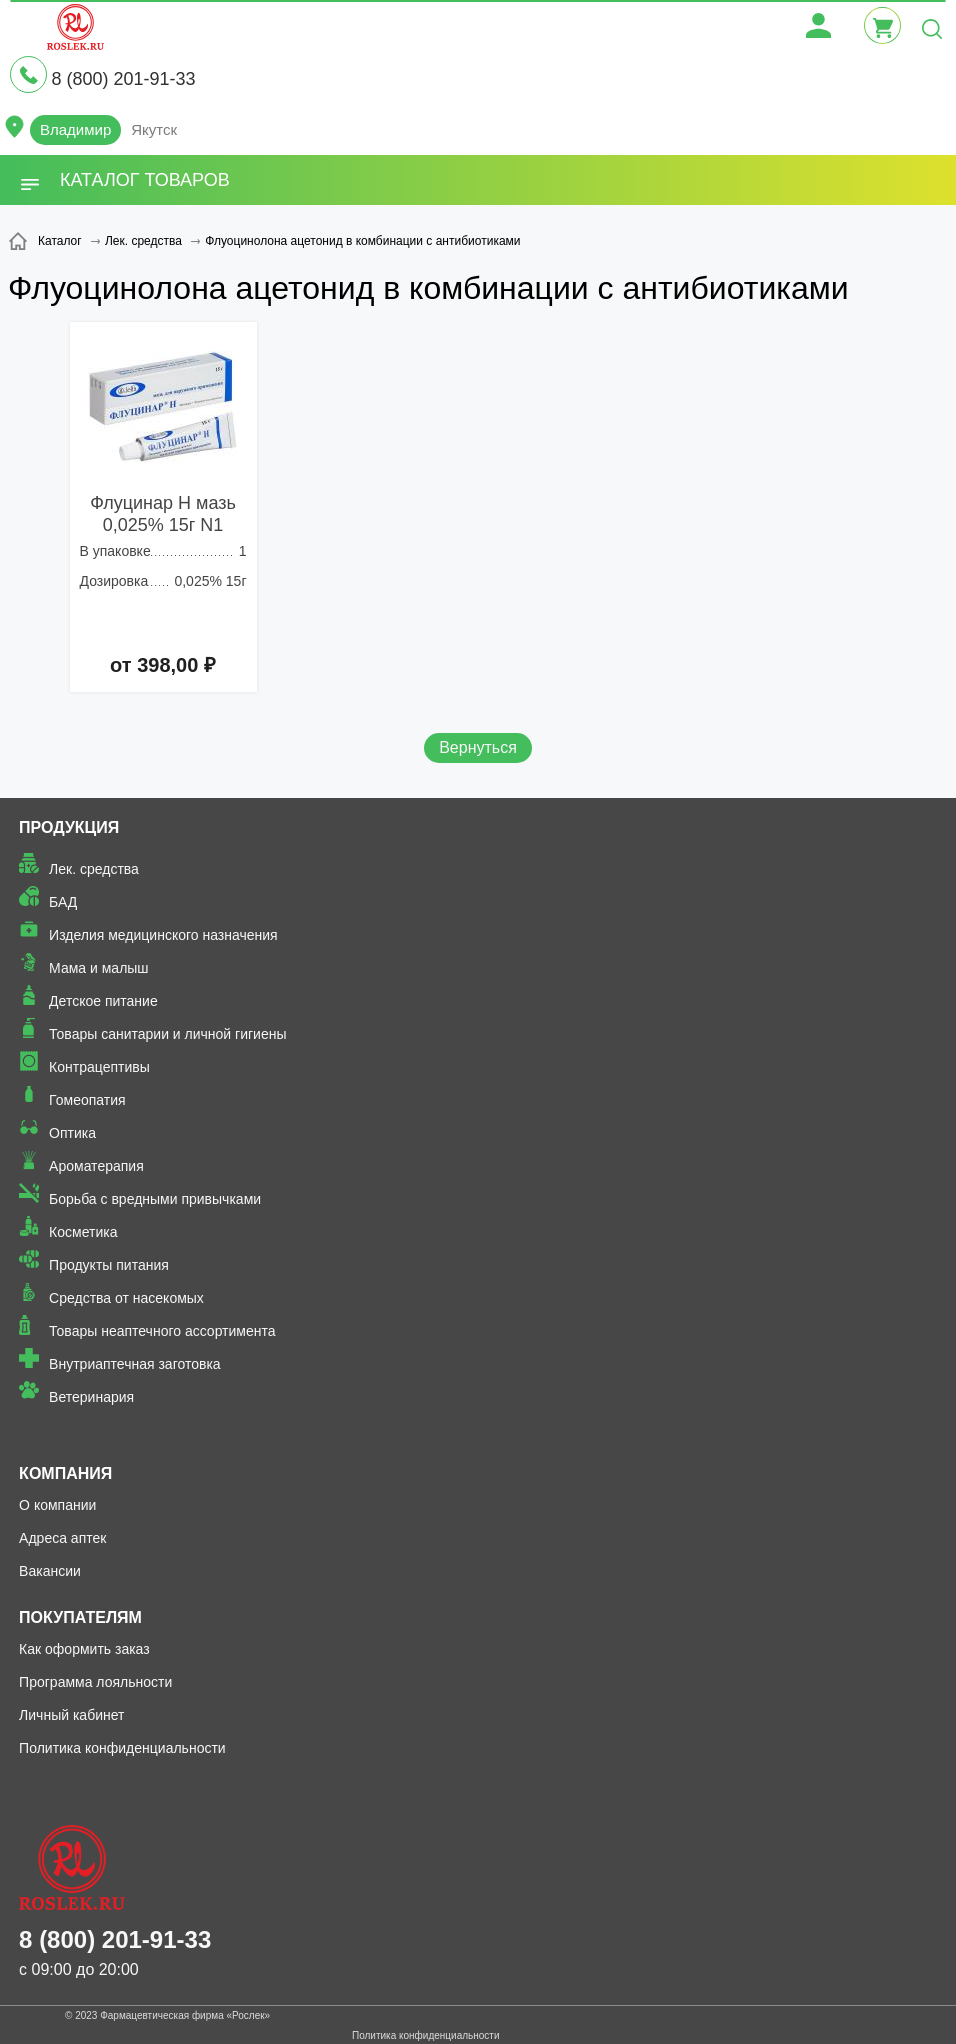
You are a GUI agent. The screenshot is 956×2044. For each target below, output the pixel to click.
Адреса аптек (62, 1538)
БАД (63, 902)
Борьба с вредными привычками (155, 1199)
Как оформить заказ (84, 1649)
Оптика (72, 1133)
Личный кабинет (71, 1715)
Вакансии (50, 1571)
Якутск (154, 129)
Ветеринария (91, 1397)
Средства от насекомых (126, 1298)
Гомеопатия (87, 1100)
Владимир (75, 129)
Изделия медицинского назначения (163, 935)
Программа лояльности (95, 1682)
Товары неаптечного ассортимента (162, 1331)
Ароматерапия (96, 1166)
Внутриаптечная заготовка (135, 1364)
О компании (57, 1505)
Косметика (83, 1232)
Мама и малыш (99, 968)
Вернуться (478, 747)
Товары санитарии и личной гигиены (167, 1034)
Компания (65, 1473)
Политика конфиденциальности (122, 1748)
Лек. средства (94, 869)
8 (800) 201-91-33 (123, 79)
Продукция (69, 827)
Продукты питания (109, 1265)
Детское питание (103, 1001)
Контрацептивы (99, 1067)
